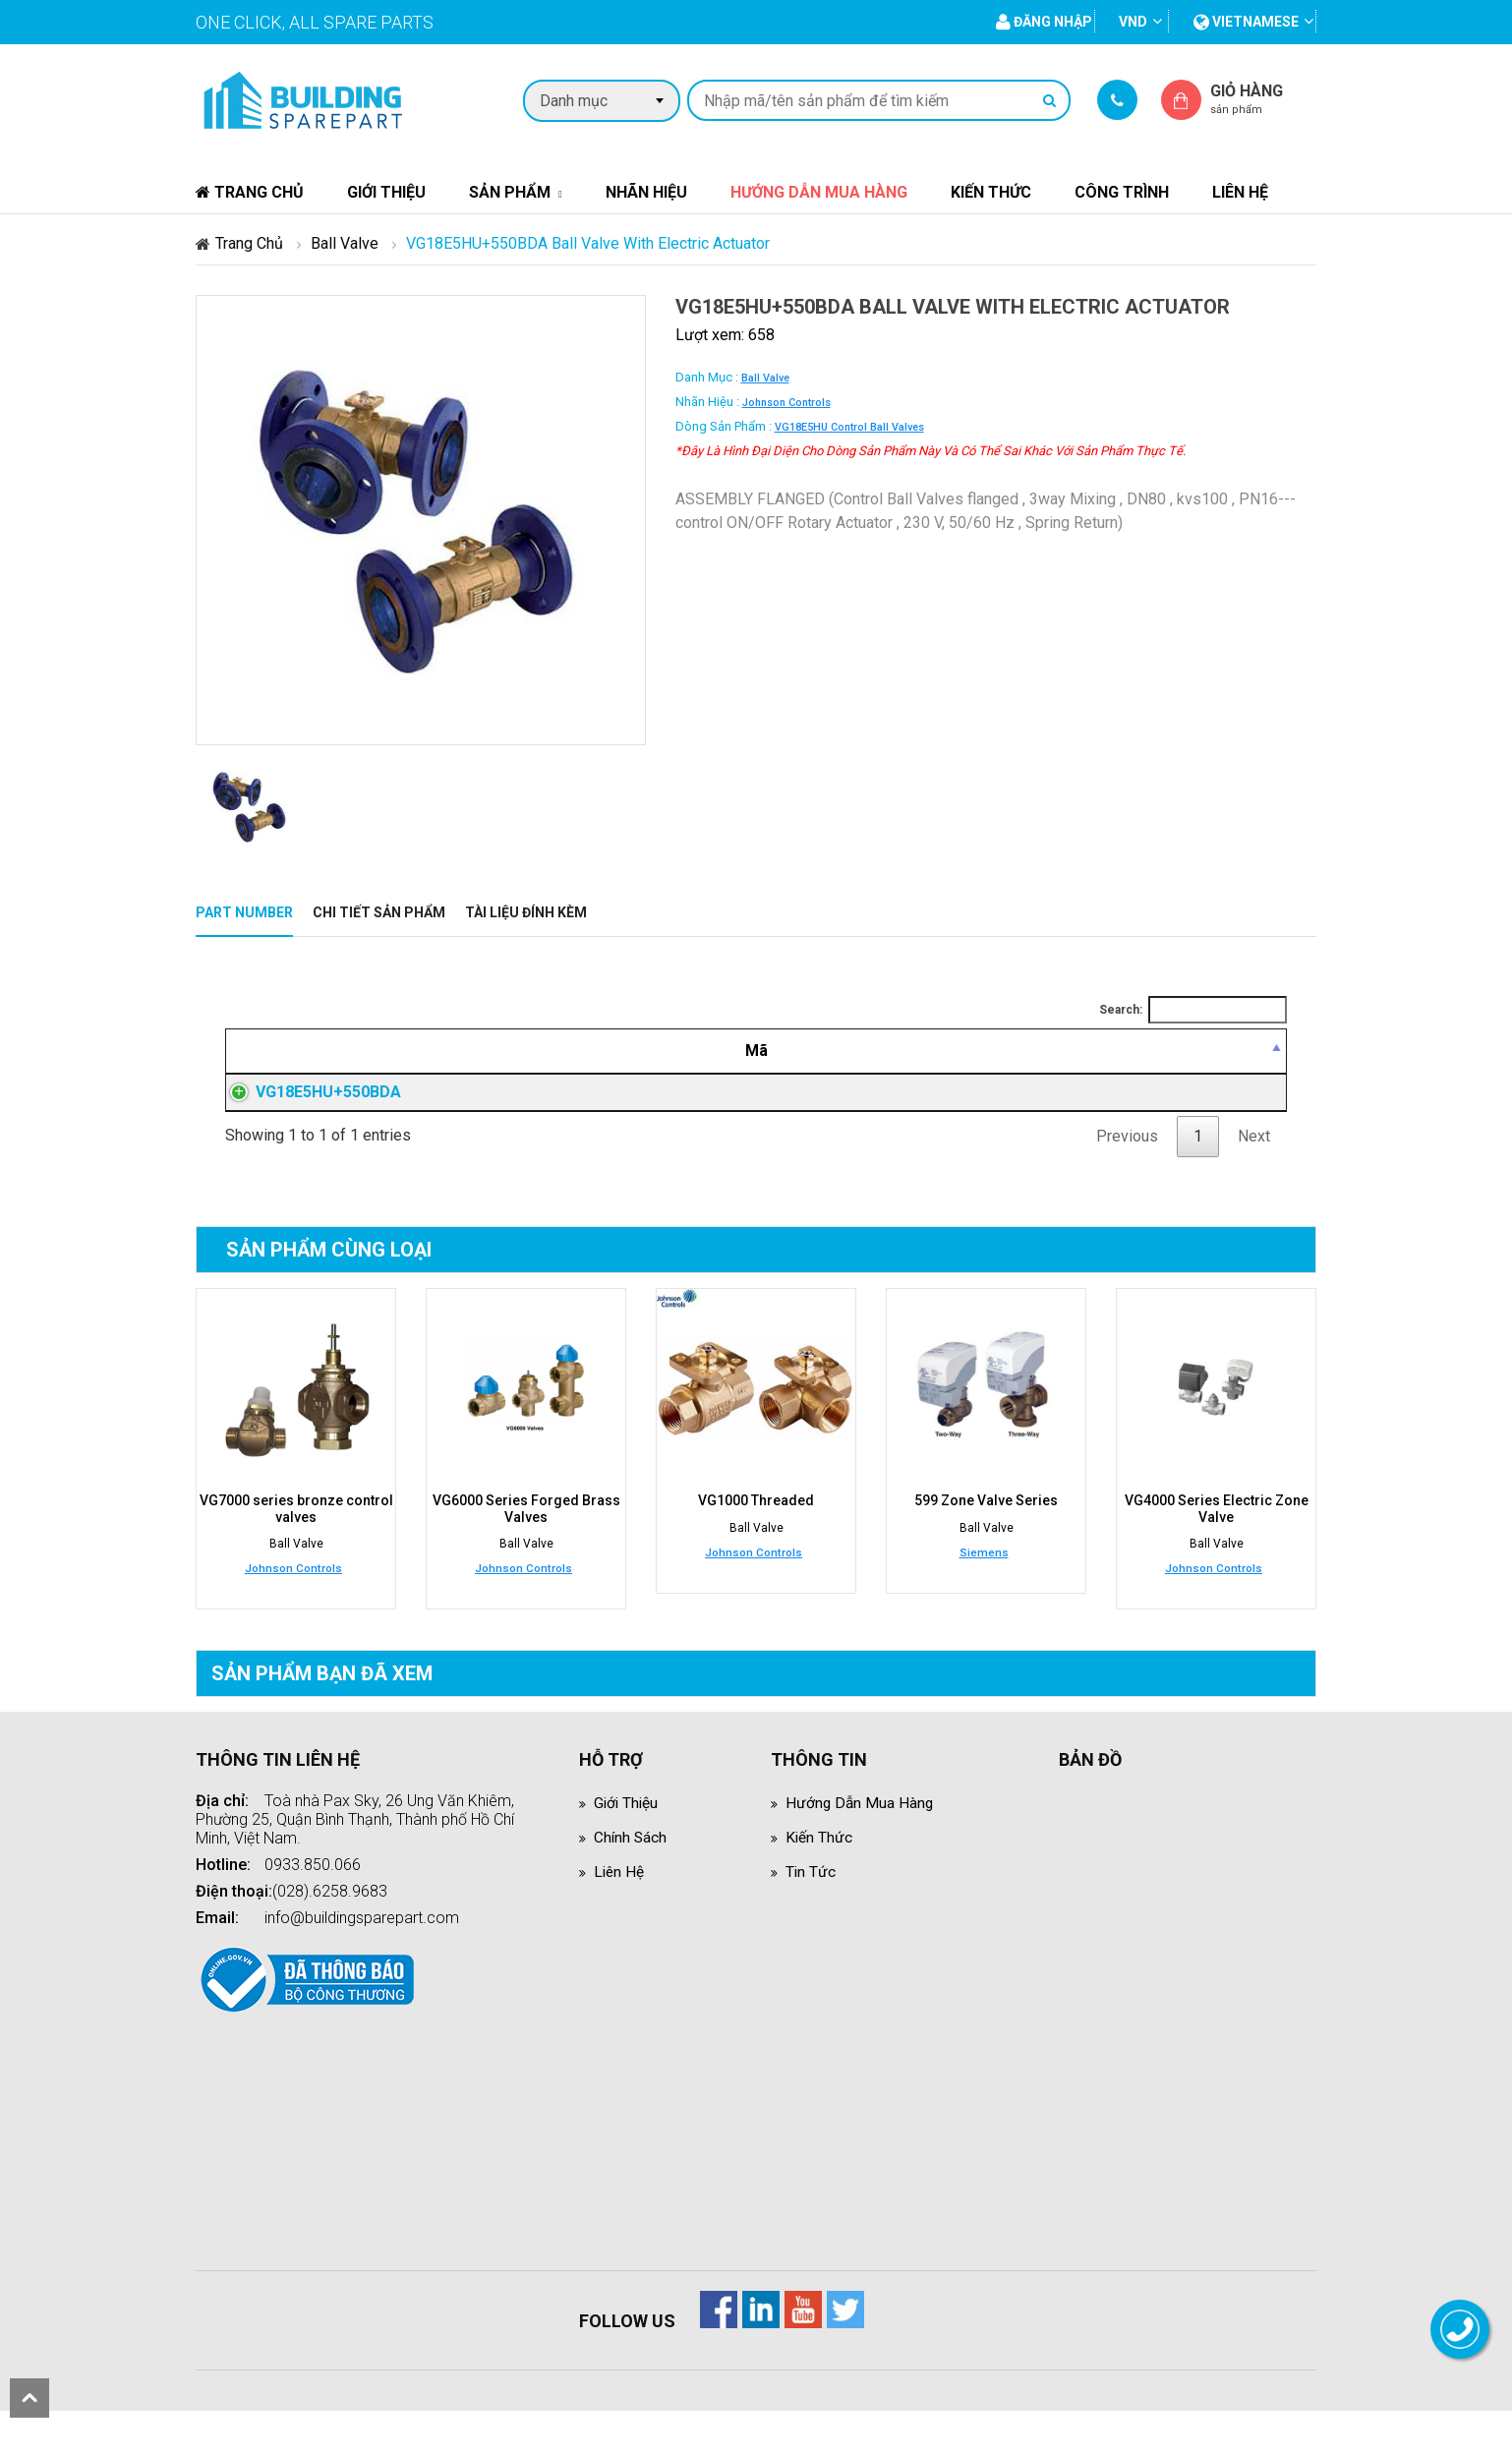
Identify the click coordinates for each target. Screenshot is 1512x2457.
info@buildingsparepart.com (361, 1964)
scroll (29, 2398)
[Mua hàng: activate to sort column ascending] (1204, 1051)
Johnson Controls (786, 402)
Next (1254, 1183)
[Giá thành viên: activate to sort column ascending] (1012, 1051)
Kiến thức (991, 192)
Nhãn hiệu (646, 192)
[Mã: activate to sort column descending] (352, 1051)
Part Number (244, 912)
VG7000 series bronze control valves (296, 1555)
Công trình (1122, 192)
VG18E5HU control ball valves (849, 427)
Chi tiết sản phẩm (379, 912)
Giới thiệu (386, 192)
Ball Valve (344, 243)
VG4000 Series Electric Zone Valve (1216, 1555)
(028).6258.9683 (329, 1937)
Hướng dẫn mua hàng (818, 192)
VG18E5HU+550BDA (308, 1115)
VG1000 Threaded (756, 1547)
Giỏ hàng (1263, 99)
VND (1133, 21)
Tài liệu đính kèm (526, 912)
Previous (1127, 1183)
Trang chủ (250, 192)
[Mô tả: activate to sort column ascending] (692, 1051)
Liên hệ (1240, 192)
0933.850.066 (312, 1910)
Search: (1193, 1010)
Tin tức (811, 1917)
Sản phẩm (510, 192)
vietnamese (1246, 21)
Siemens (984, 1599)
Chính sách (631, 1883)
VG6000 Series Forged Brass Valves (526, 1555)
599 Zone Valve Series (986, 1547)
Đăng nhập (1012, 1116)
